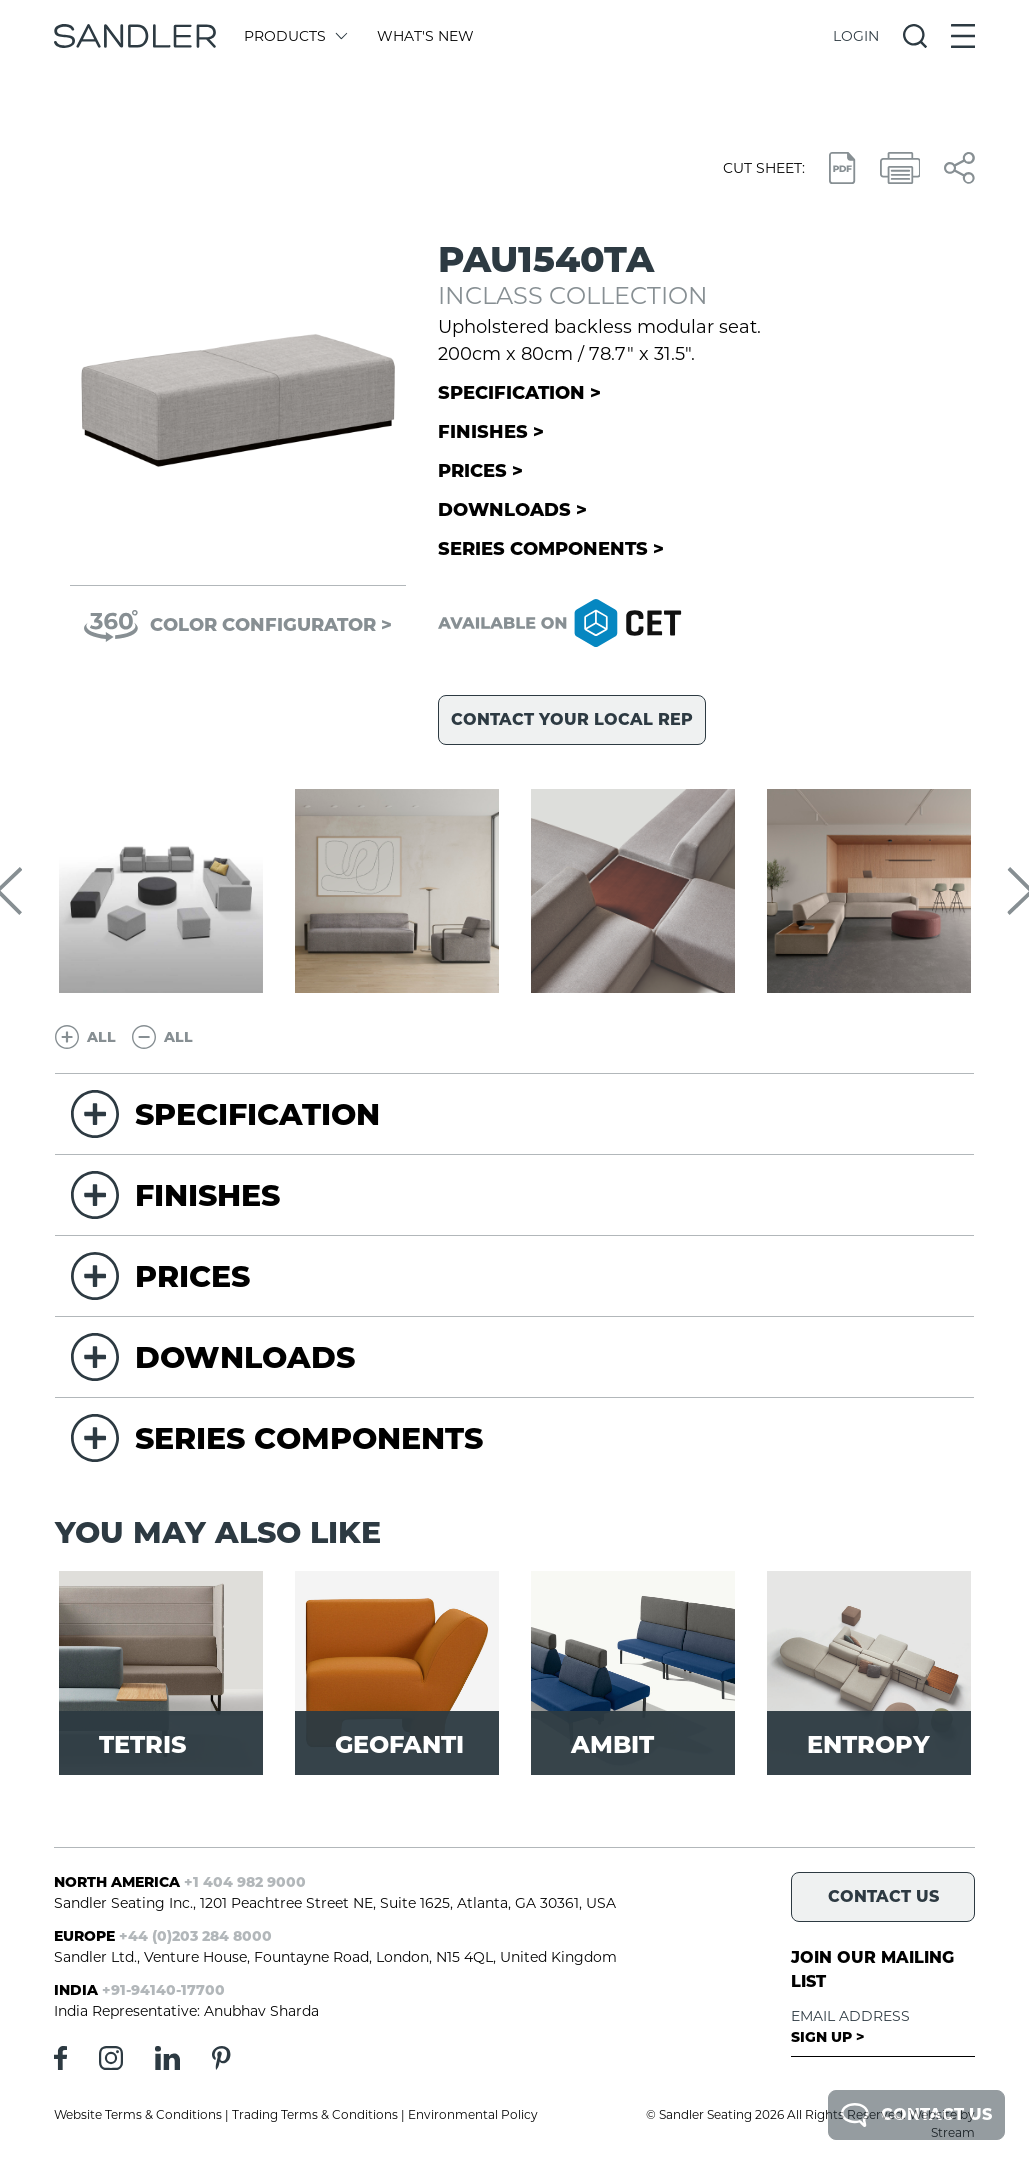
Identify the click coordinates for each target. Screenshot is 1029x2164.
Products (294, 36)
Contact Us (916, 2115)
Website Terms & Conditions (138, 2114)
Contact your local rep (572, 719)
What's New (425, 36)
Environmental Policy (473, 2114)
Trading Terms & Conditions (315, 2114)
